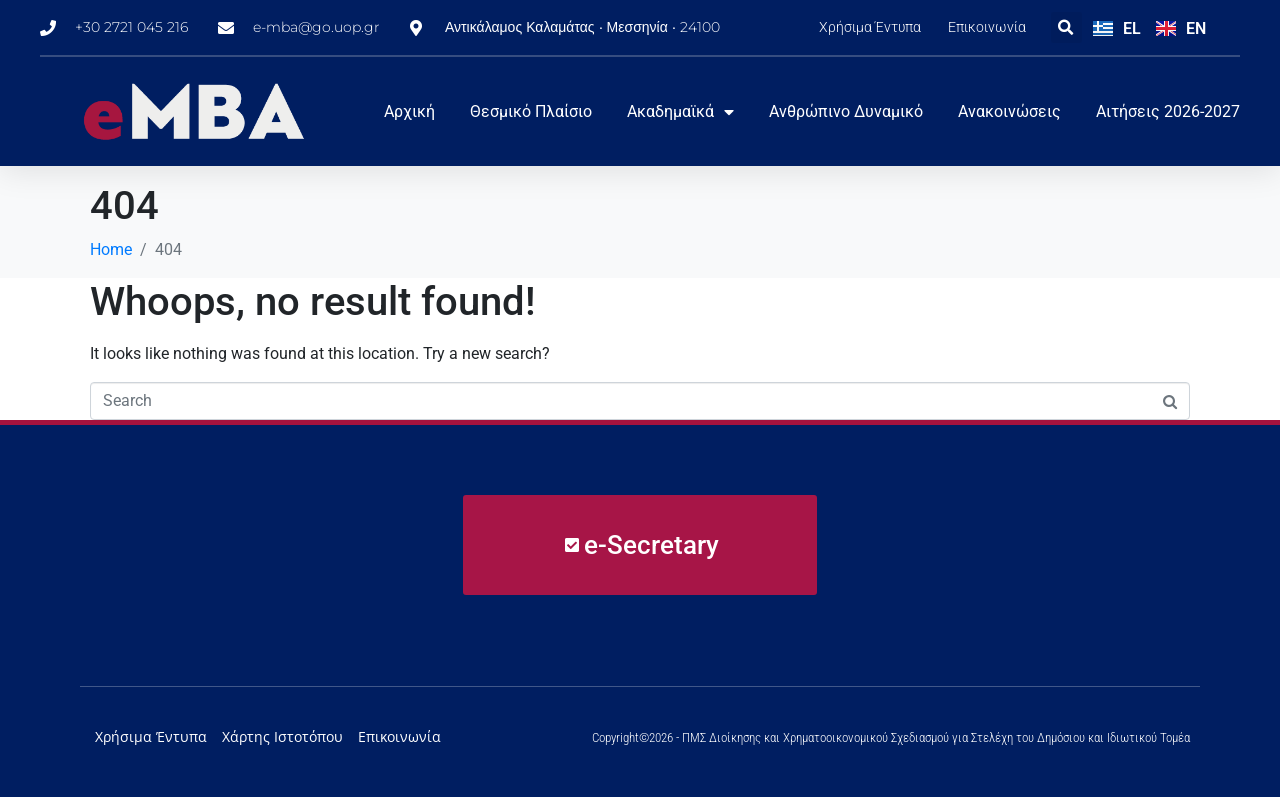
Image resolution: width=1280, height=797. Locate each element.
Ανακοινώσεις (1009, 111)
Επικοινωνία (987, 27)
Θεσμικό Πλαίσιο (531, 111)
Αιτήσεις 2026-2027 (1168, 111)
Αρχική (409, 111)
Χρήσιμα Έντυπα (870, 27)
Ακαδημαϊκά (680, 112)
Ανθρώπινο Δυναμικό (846, 111)
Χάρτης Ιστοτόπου (282, 736)
